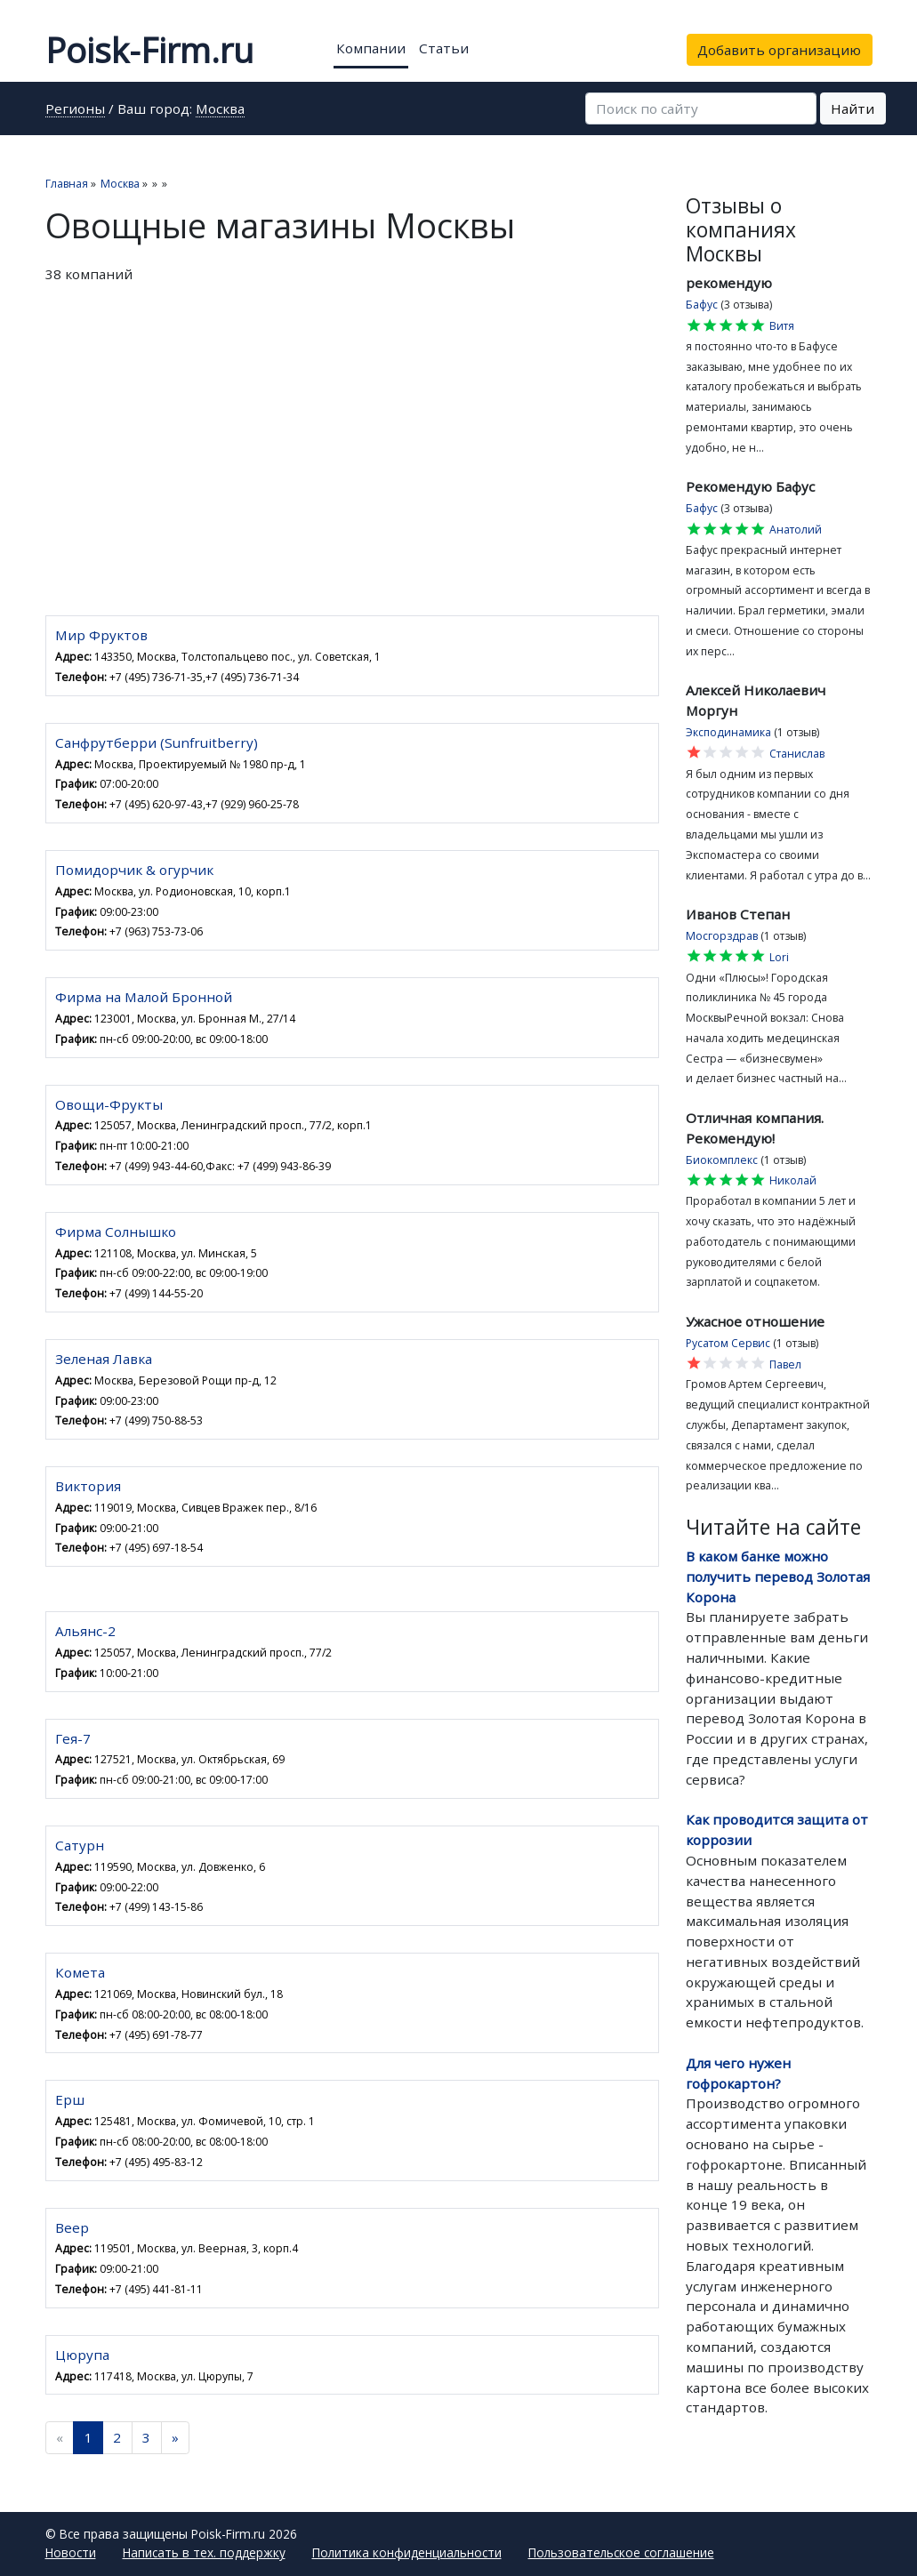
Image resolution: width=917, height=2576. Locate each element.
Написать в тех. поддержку (204, 2552)
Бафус (702, 304)
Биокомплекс (722, 1160)
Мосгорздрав (722, 935)
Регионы (75, 109)
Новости (70, 2552)
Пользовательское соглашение (621, 2552)
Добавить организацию (779, 50)
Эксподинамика (728, 732)
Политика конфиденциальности (407, 2552)
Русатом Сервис (728, 1343)
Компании (371, 48)
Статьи (444, 48)
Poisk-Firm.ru (149, 50)
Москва (220, 109)
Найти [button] (852, 108)
